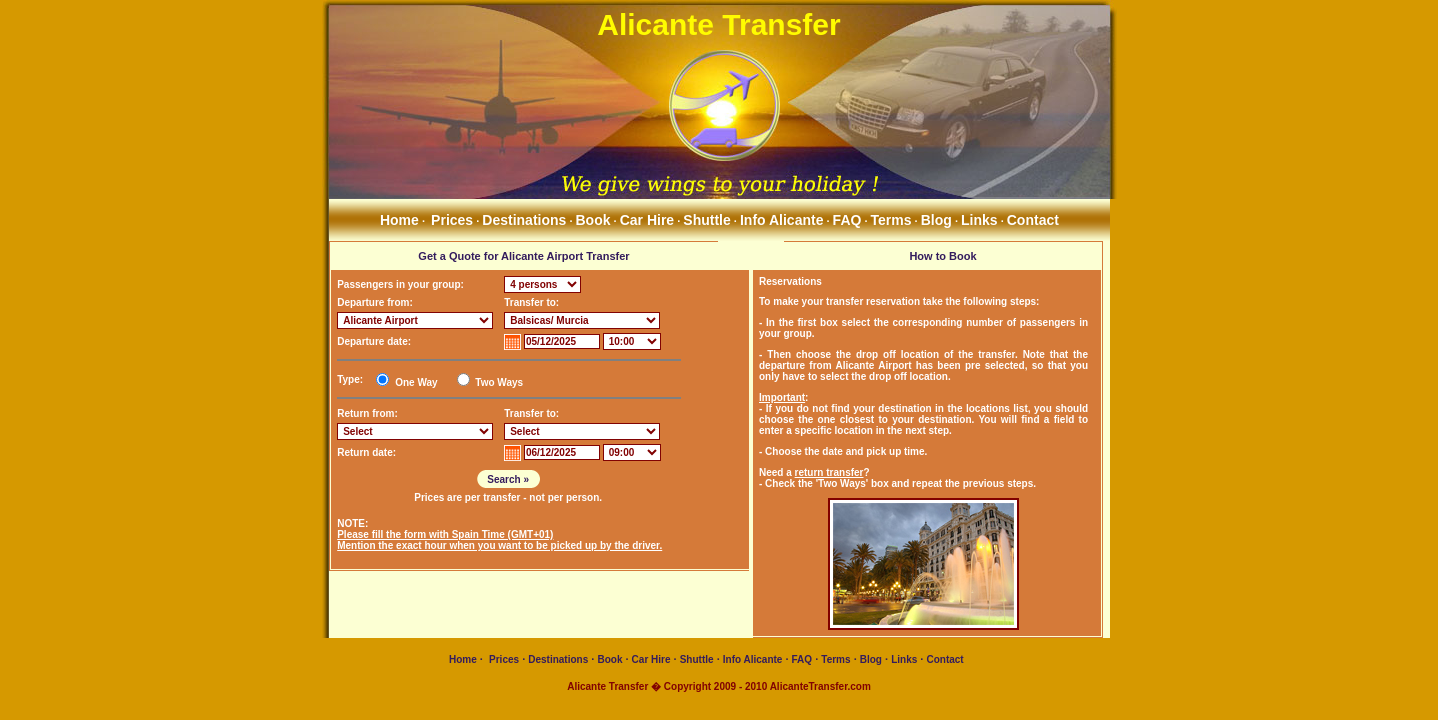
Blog (936, 220)
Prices (452, 220)
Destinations (524, 220)
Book (593, 220)
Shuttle (706, 220)
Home (397, 220)
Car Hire (647, 220)
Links (979, 220)
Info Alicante (782, 220)
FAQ (847, 220)
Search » (508, 479)
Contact (1033, 220)
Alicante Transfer (718, 24)
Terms (891, 220)
